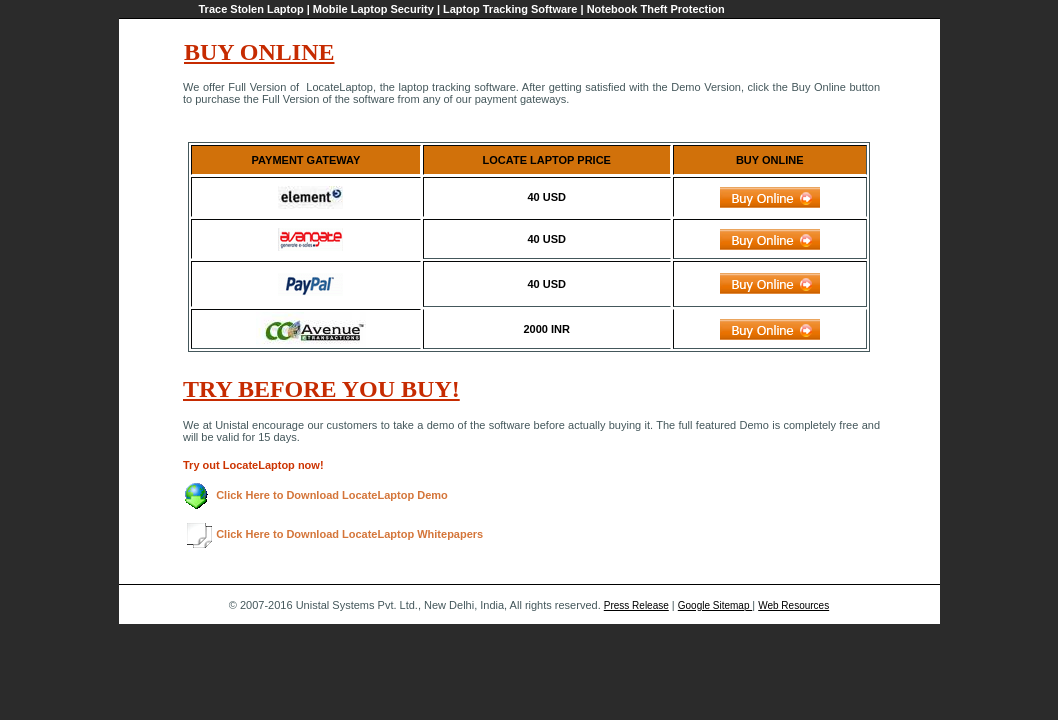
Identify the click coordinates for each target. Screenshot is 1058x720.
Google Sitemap (715, 605)
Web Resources (793, 605)
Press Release (636, 605)
